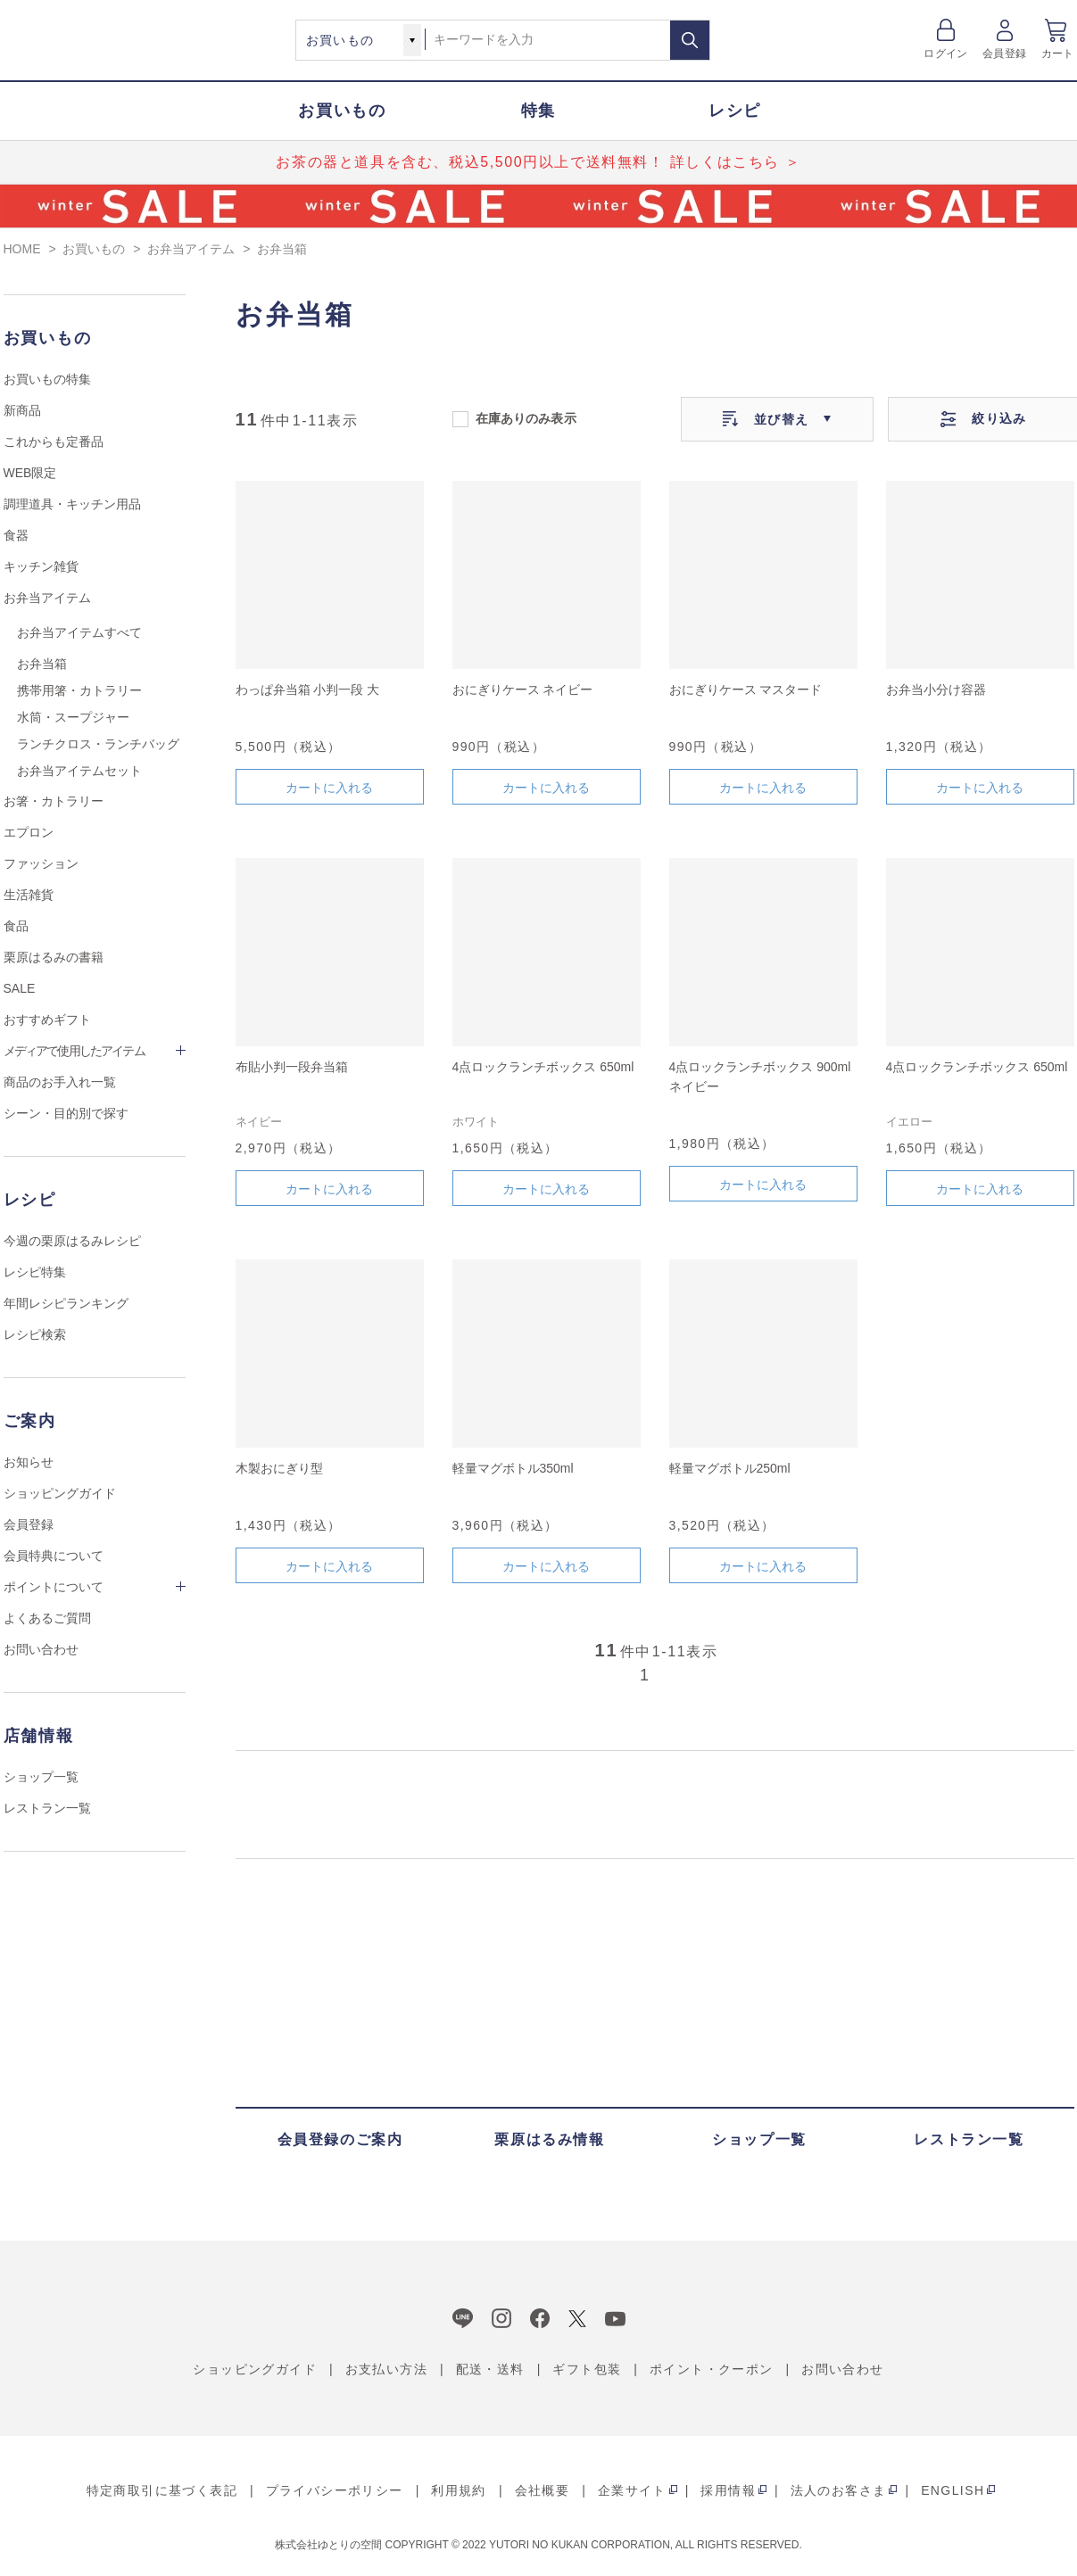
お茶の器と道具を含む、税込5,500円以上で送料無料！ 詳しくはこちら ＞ (538, 161)
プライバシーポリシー (334, 2490)
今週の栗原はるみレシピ (72, 1241)
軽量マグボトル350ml (513, 1468)
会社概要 (542, 2490)
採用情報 (728, 2490)
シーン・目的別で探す (66, 1113)
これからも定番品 (54, 441)
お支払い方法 (386, 2369)
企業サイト (632, 2490)
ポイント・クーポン (712, 2369)
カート (1057, 53)
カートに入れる (329, 787)
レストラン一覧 (47, 1808)
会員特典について (54, 1555)
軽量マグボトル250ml (730, 1468)
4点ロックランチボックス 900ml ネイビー (760, 1077)
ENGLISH (952, 2490)
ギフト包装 (586, 2369)
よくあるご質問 (47, 1618)
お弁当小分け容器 (936, 689)
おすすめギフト (47, 1019)
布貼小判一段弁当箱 (292, 1067)
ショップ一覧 (41, 1777)
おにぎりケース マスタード (746, 689)
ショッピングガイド (60, 1493)
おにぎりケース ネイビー (522, 689)
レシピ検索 (35, 1334)
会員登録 (1004, 53)
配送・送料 (490, 2369)
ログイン (945, 53)
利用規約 (458, 2490)
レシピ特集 (35, 1272)
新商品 (22, 410)
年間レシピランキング (66, 1303)
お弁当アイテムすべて (79, 632)
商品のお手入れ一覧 (60, 1082)
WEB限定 (30, 473)
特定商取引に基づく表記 (162, 2490)
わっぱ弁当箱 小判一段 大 (308, 689)
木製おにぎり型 (279, 1468)
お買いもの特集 (47, 379)
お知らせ (29, 1462)
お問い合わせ (41, 1649)
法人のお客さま (839, 2490)
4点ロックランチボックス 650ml (543, 1067)
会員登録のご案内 (340, 2139)
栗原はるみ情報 (549, 2139)
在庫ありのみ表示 (526, 417)
